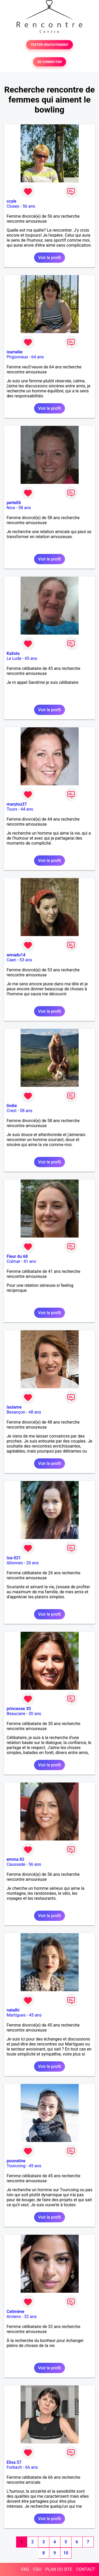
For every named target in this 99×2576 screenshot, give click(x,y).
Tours (12, 809)
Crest (12, 1110)
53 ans (26, 959)
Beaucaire (16, 1713)
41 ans (29, 1261)
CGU (37, 2569)
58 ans (24, 507)
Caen (11, 959)
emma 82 (15, 1859)
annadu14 (16, 954)
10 (65, 2552)
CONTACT (85, 2569)
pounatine (16, 2160)
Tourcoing (16, 2165)
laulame (14, 1407)
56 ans (28, 206)
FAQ (25, 2569)
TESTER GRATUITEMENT (49, 45)
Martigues (16, 2015)
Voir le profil (49, 257)
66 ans (31, 2467)
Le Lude (14, 658)
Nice (11, 507)
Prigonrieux (17, 356)
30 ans (35, 1713)
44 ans (27, 809)
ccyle (11, 201)
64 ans (37, 356)
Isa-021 (14, 1557)
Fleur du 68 (17, 1256)
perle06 (14, 502)
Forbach (14, 2467)
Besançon (16, 1412)
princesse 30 (19, 1708)
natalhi (13, 2010)
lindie (12, 1105)
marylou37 (17, 804)
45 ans (31, 658)
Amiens (14, 2316)
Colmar (13, 1261)
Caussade (16, 1864)
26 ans (32, 1562)
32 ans (30, 2316)
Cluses (13, 206)
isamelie (14, 351)
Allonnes (15, 1562)
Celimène (15, 2311)
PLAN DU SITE (58, 2569)
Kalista (13, 653)
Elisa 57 (14, 2462)
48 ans (35, 1412)
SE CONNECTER (49, 62)
